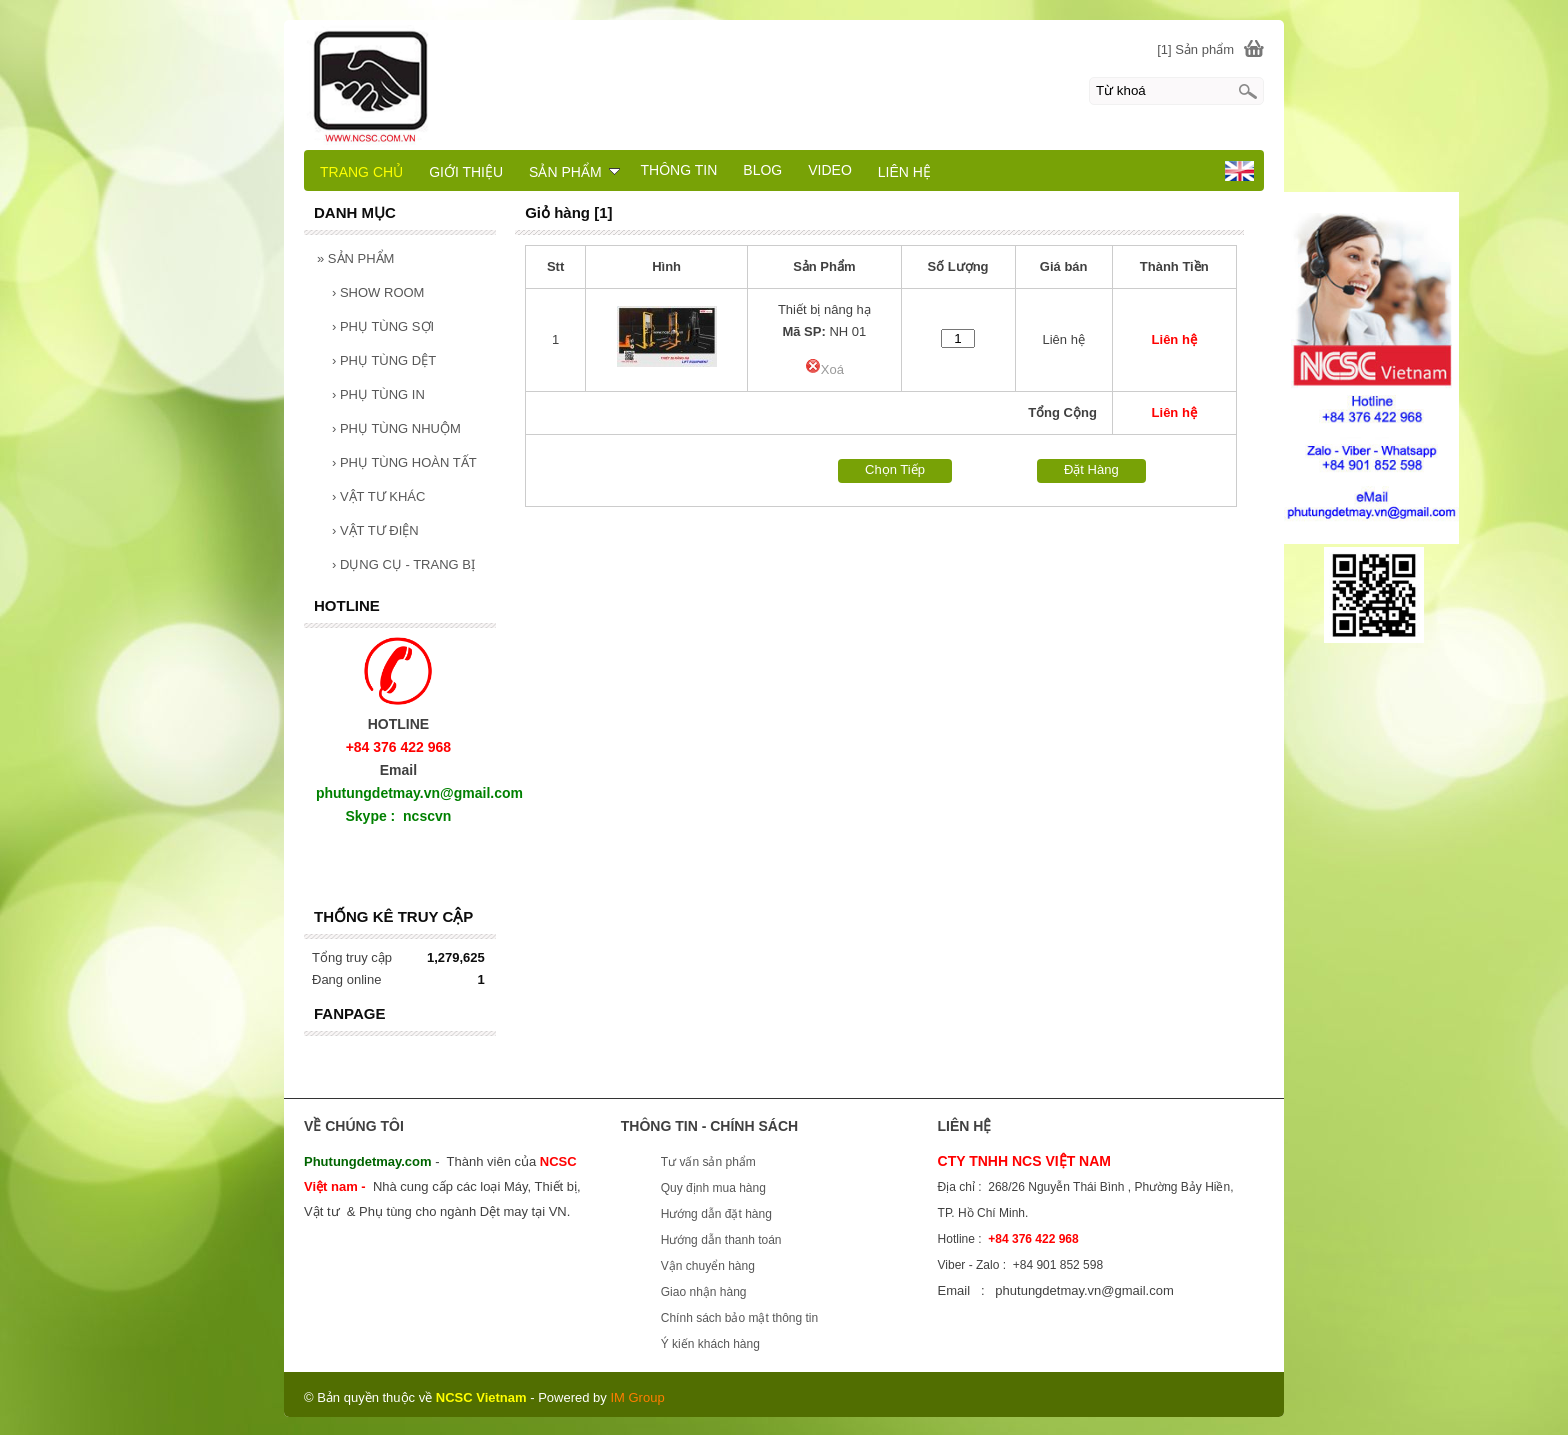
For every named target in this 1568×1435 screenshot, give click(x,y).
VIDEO (830, 170)
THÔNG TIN (679, 170)
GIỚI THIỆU (466, 172)
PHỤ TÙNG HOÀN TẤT (404, 462)
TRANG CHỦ (361, 172)
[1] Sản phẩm (1195, 49)
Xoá (824, 369)
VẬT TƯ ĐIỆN (375, 530)
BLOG (762, 170)
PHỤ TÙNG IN (378, 394)
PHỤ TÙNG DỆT (384, 360)
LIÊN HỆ (904, 172)
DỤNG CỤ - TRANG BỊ (403, 564)
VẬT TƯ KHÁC (378, 496)
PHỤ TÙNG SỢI (383, 326)
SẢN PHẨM (355, 258)
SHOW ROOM (378, 292)
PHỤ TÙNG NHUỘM (396, 428)
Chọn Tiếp (895, 469)
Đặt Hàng (1091, 469)
